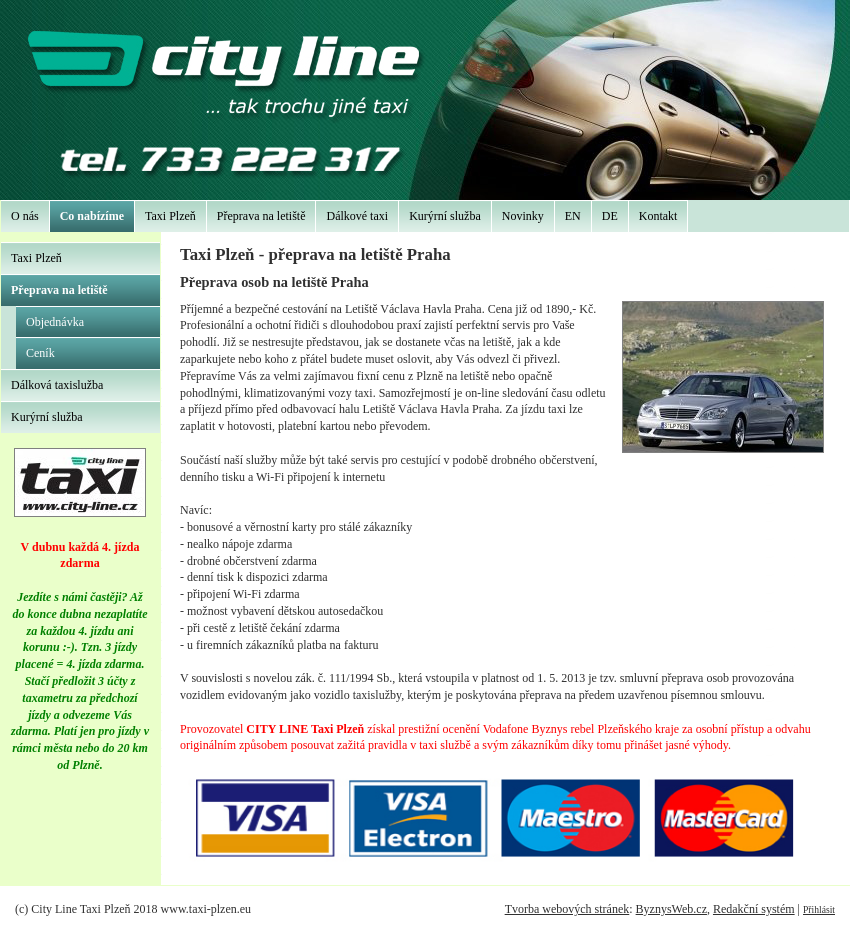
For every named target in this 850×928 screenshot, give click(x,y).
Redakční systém (754, 909)
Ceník (40, 353)
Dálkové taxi (357, 216)
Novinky (523, 216)
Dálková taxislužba (57, 385)
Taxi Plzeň (170, 216)
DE (610, 216)
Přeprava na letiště (261, 216)
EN (573, 216)
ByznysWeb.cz (671, 909)
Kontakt (658, 216)
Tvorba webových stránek (567, 909)
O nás (25, 216)
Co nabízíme (92, 216)
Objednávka (55, 322)
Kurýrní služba (445, 216)
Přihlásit (819, 909)
